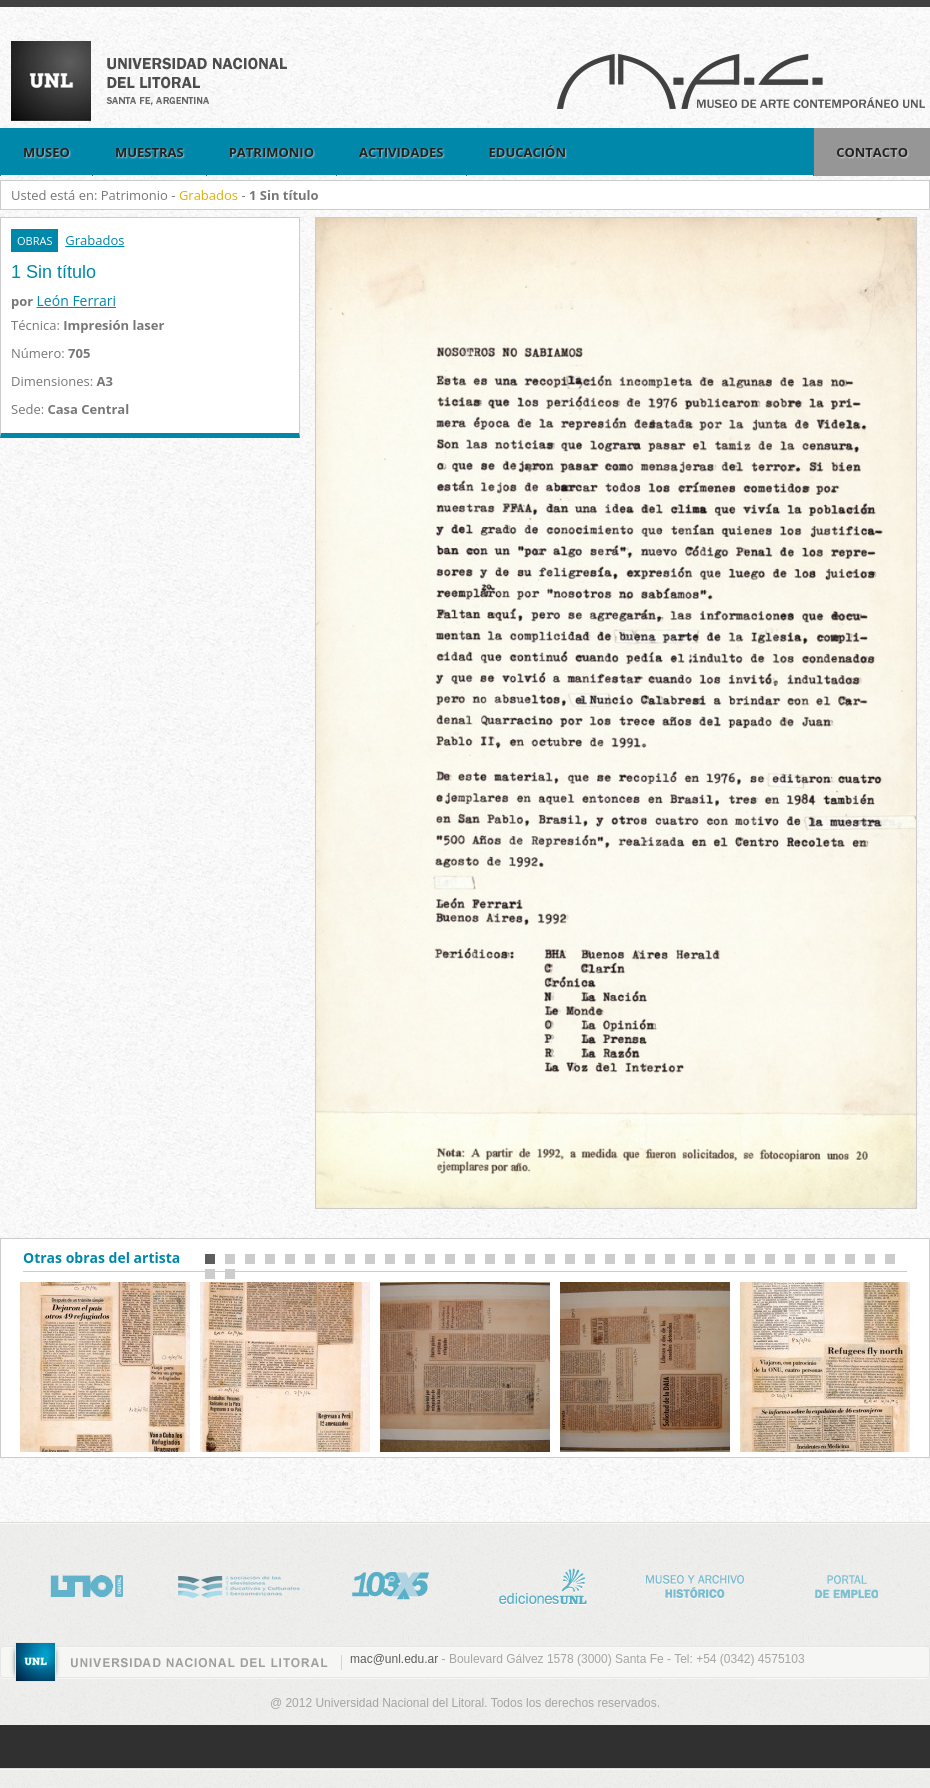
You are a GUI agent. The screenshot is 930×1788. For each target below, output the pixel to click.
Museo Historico (709, 1583)
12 (430, 1259)
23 (650, 1259)
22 (630, 1259)
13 (450, 1259)
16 (510, 1259)
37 (230, 1274)
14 (470, 1259)
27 (730, 1259)
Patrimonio (271, 152)
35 (890, 1259)
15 (490, 1259)
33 (850, 1259)
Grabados (208, 195)
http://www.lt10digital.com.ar (101, 1583)
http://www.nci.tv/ (253, 1583)
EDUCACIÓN (528, 152)
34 (870, 1259)
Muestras (149, 152)
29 (770, 1259)
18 (550, 1259)
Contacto (872, 152)
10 (390, 1259)
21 (610, 1259)
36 (210, 1274)
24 (670, 1259)
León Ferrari (76, 300)
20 (590, 1259)
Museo (46, 152)
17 (530, 1259)
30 (790, 1259)
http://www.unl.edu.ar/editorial (557, 1583)
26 (710, 1259)
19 (570, 1259)
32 (830, 1259)
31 (810, 1259)
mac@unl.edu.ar (394, 1659)
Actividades (401, 152)
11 (410, 1259)
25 (690, 1259)
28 (750, 1259)
